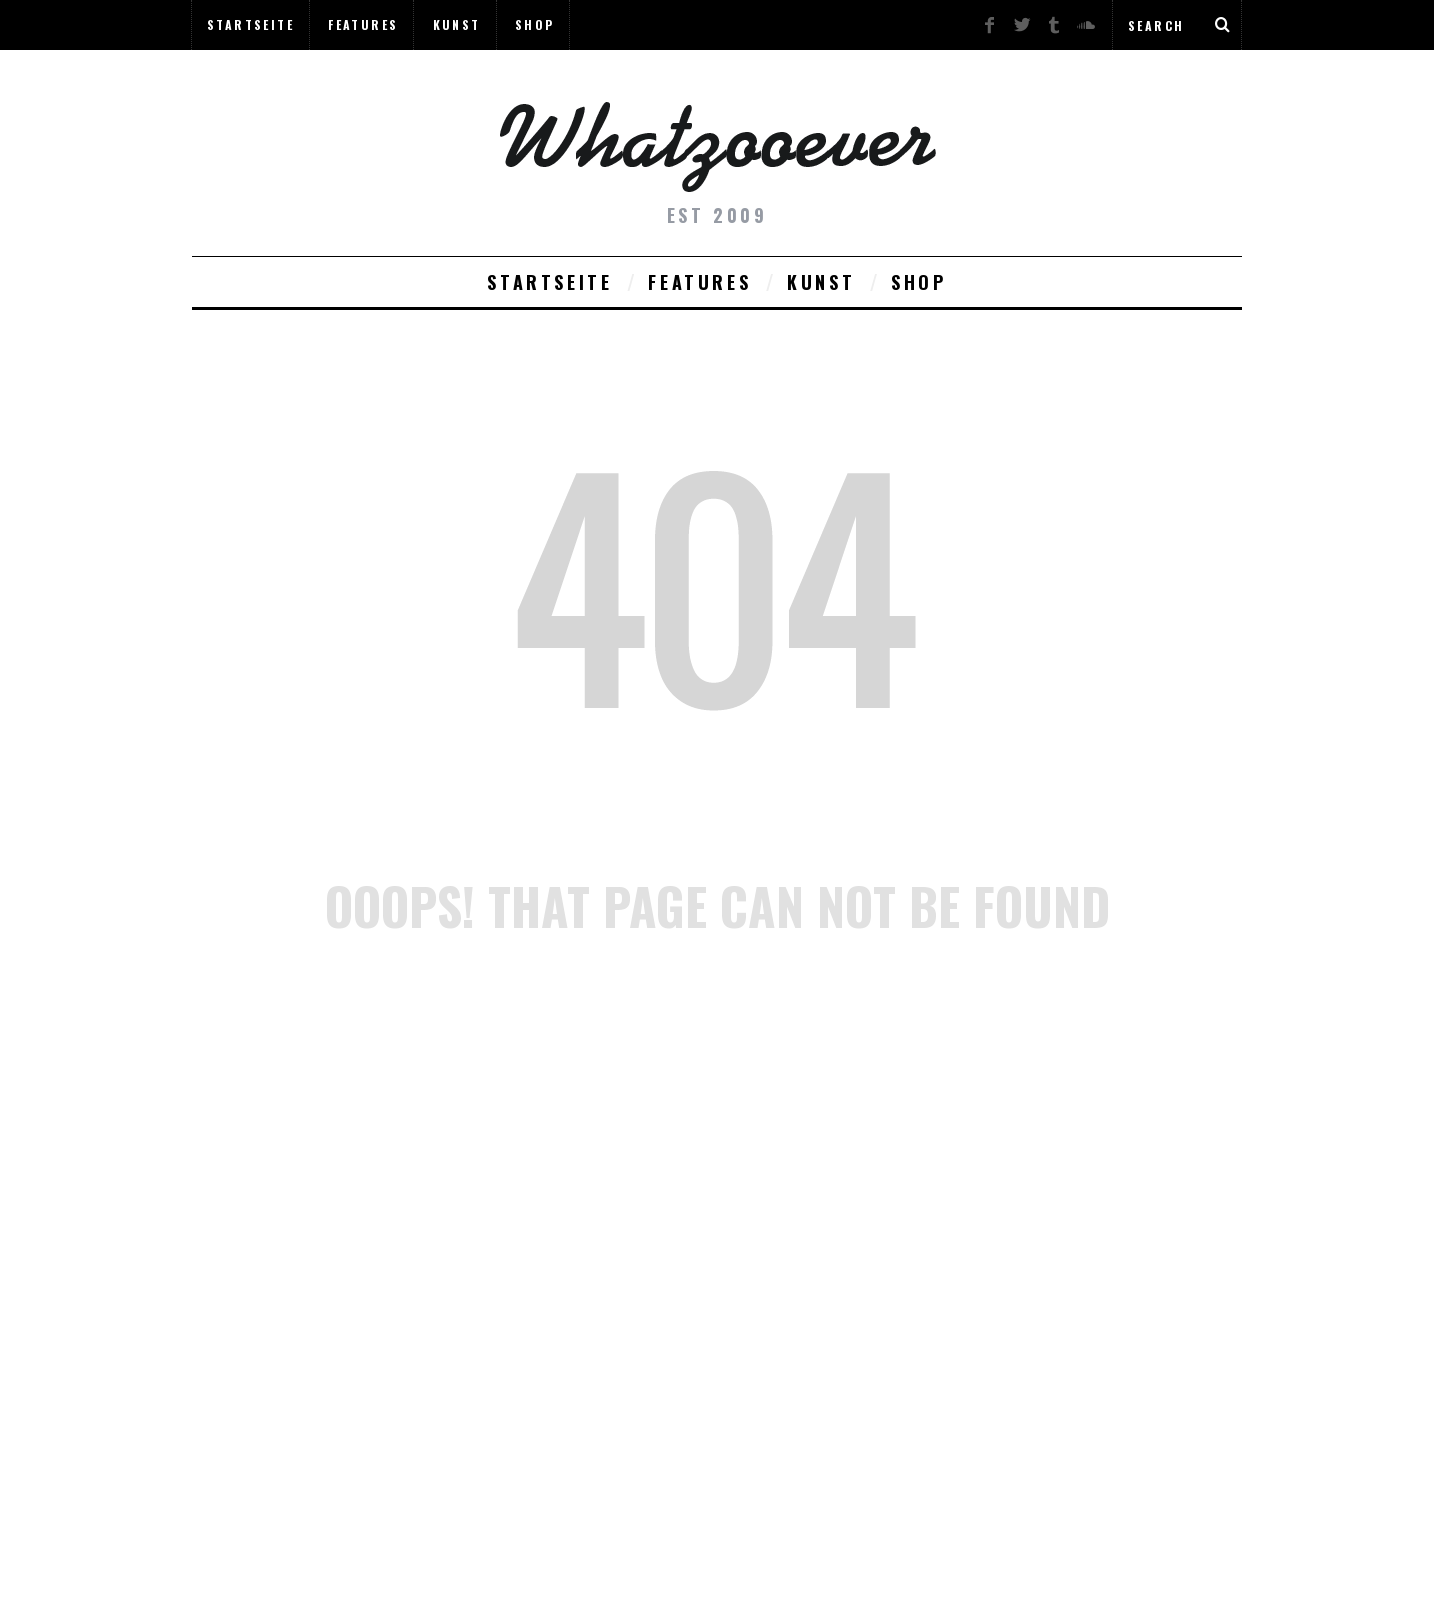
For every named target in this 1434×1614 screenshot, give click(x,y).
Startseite (250, 24)
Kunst (457, 24)
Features (363, 24)
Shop (535, 24)
